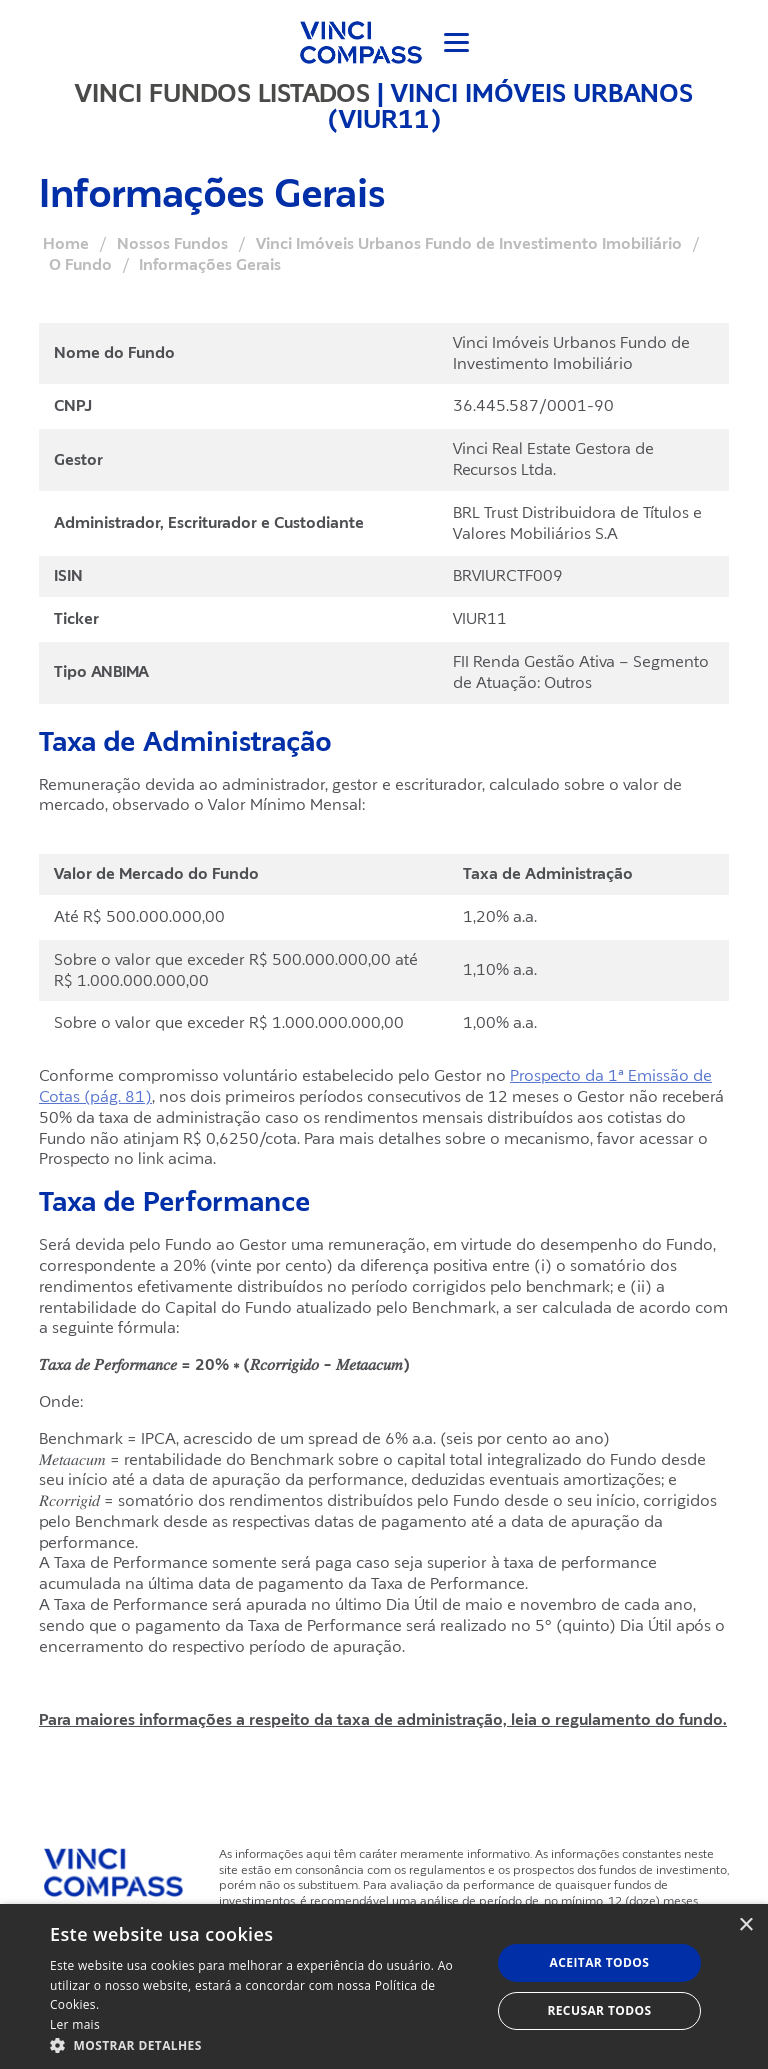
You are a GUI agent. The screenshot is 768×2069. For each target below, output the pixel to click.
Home (66, 244)
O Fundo (80, 265)
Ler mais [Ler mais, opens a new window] (75, 2024)
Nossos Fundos (172, 244)
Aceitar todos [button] (600, 1962)
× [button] (745, 1925)
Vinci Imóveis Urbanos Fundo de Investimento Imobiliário (469, 244)
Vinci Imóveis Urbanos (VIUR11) (510, 106)
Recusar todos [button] (599, 2010)
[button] (264, 2044)
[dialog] (384, 1986)
